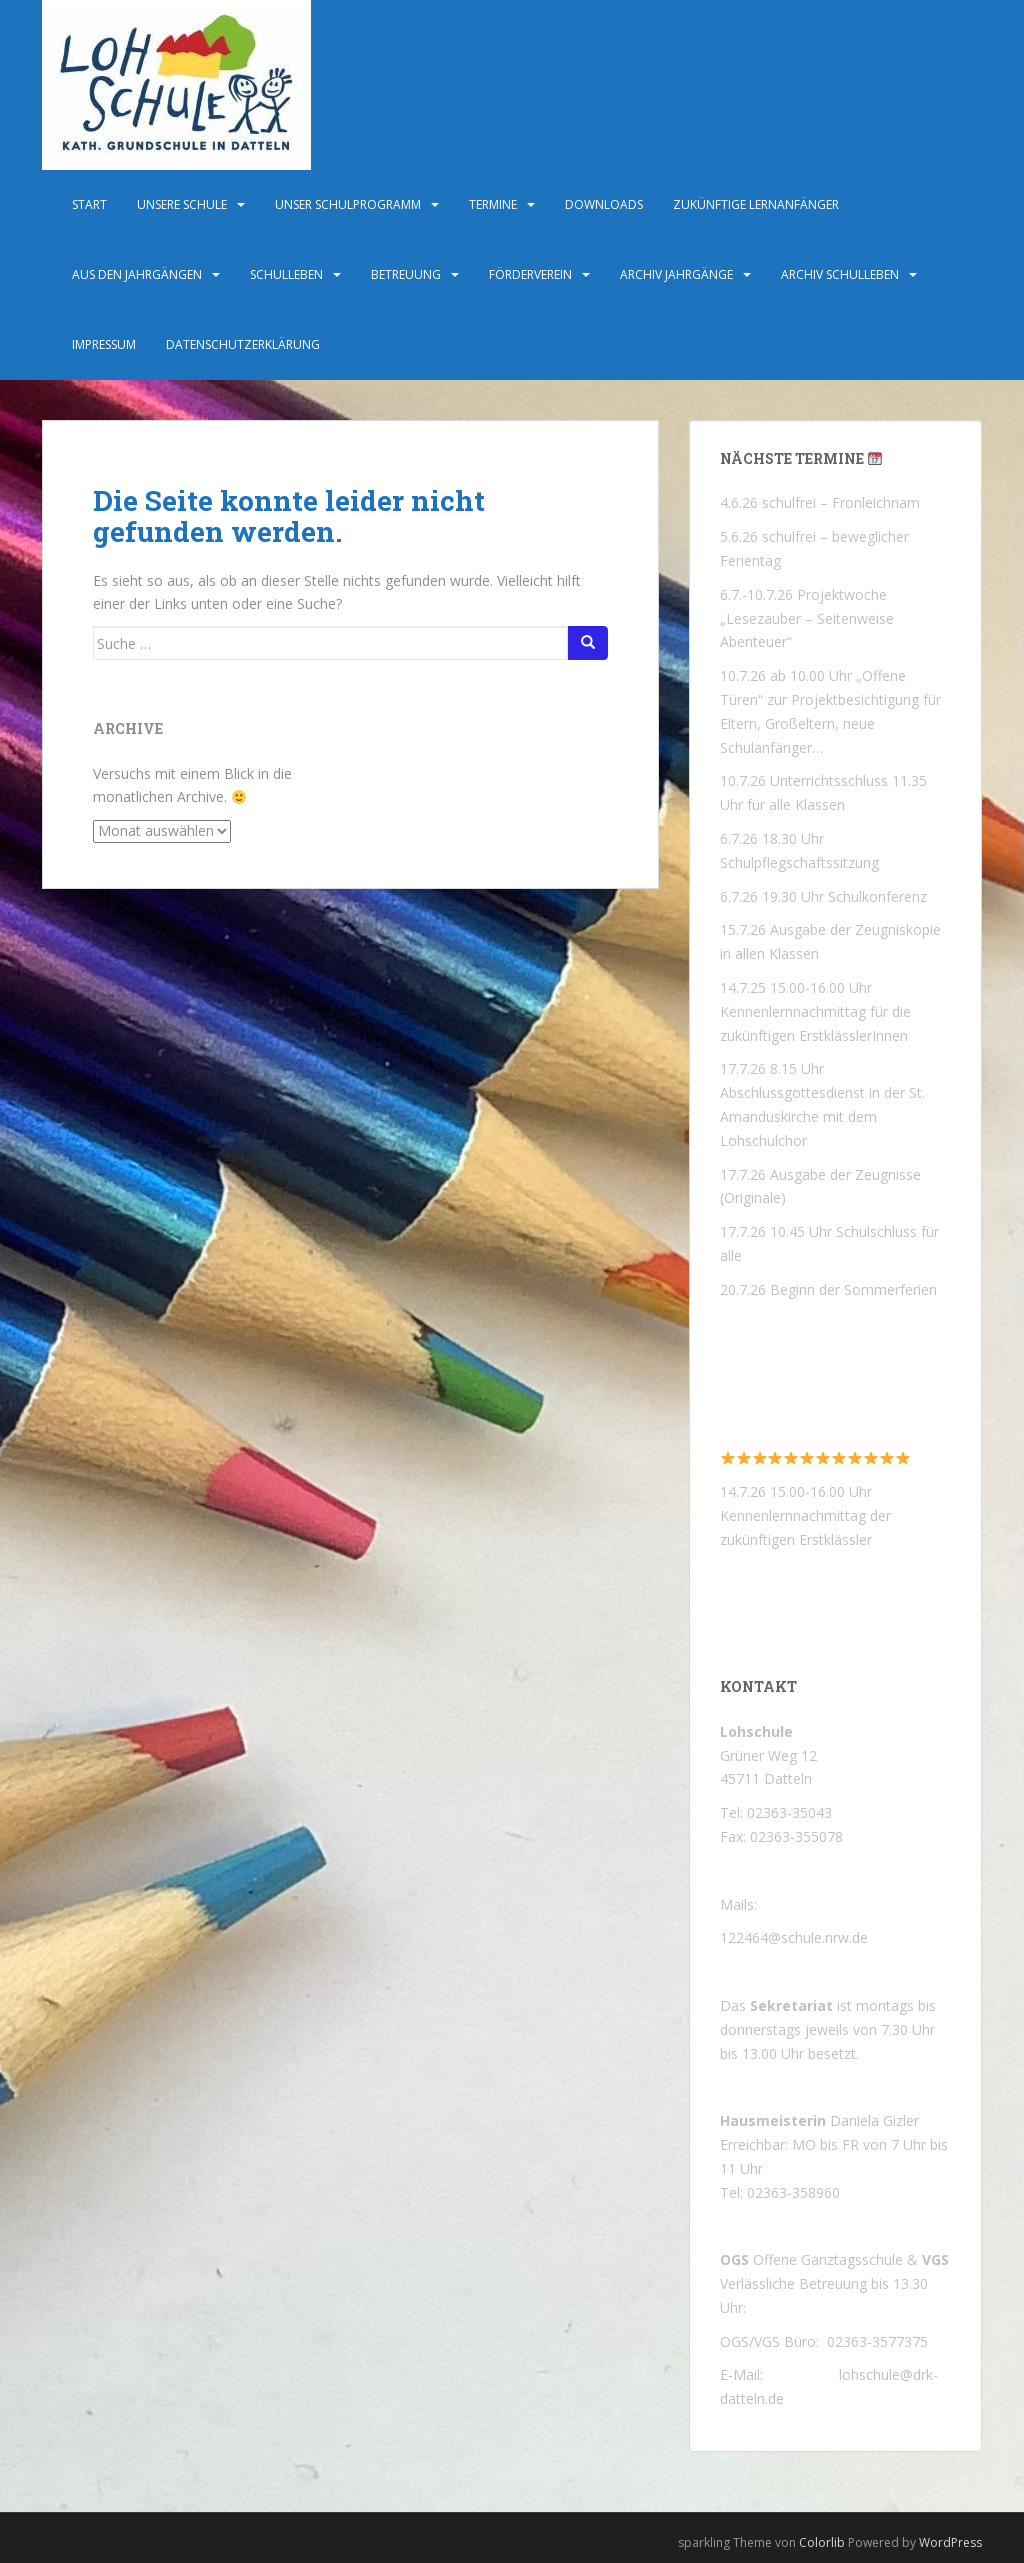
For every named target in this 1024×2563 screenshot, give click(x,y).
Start (89, 204)
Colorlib (822, 2542)
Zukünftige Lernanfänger (756, 204)
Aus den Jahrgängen (137, 274)
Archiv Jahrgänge (676, 274)
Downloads (604, 204)
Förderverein (530, 274)
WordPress (950, 2542)
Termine (493, 204)
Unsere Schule (182, 204)
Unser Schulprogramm (348, 204)
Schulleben (286, 274)
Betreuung (406, 274)
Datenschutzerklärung (243, 344)
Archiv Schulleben (840, 274)
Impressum (104, 344)
